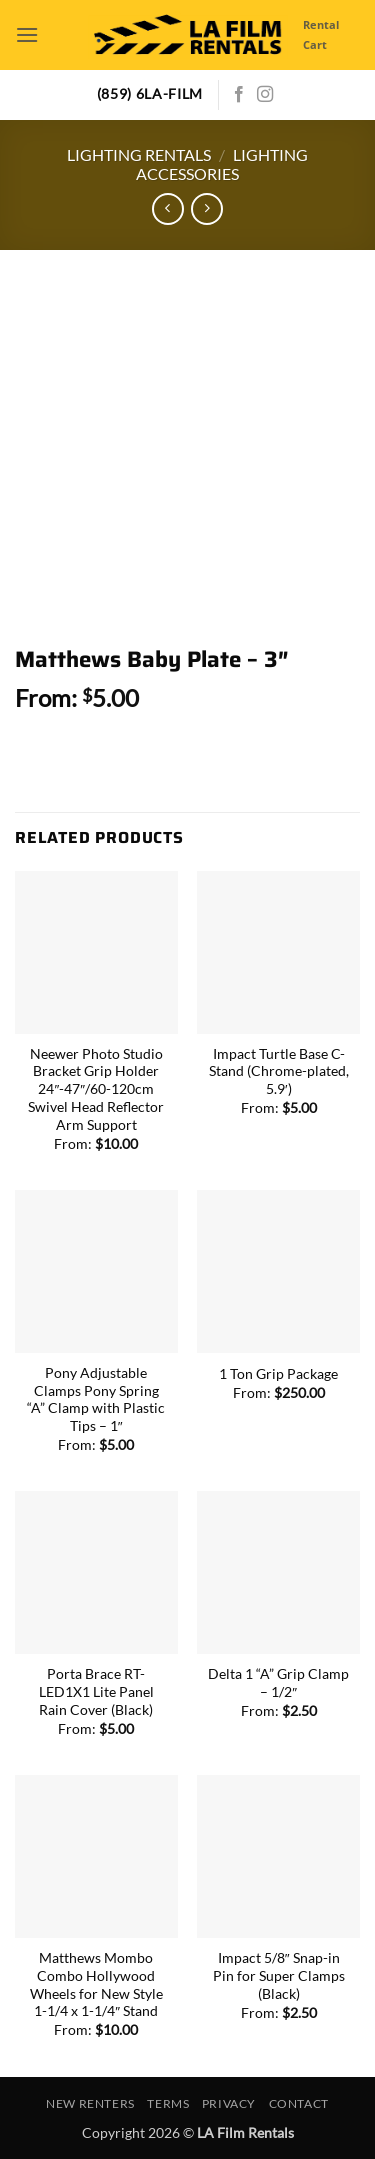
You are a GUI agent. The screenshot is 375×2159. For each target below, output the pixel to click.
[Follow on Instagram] (265, 95)
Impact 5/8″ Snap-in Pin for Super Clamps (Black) (279, 1975)
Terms (168, 2103)
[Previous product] (206, 208)
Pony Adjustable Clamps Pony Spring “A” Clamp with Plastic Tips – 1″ (96, 1399)
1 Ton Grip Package (278, 1374)
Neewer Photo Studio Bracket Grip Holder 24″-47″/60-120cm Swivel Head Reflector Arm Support (96, 1089)
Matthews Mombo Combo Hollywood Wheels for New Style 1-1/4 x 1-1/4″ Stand (96, 1984)
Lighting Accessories (222, 164)
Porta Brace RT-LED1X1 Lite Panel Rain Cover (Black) (96, 1691)
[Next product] (167, 208)
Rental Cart (321, 34)
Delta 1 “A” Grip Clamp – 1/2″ (278, 1683)
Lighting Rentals (139, 154)
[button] (27, 34)
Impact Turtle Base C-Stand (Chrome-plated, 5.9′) (279, 1071)
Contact (299, 2103)
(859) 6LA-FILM (150, 94)
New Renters (90, 2103)
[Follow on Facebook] (239, 95)
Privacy (229, 2103)
